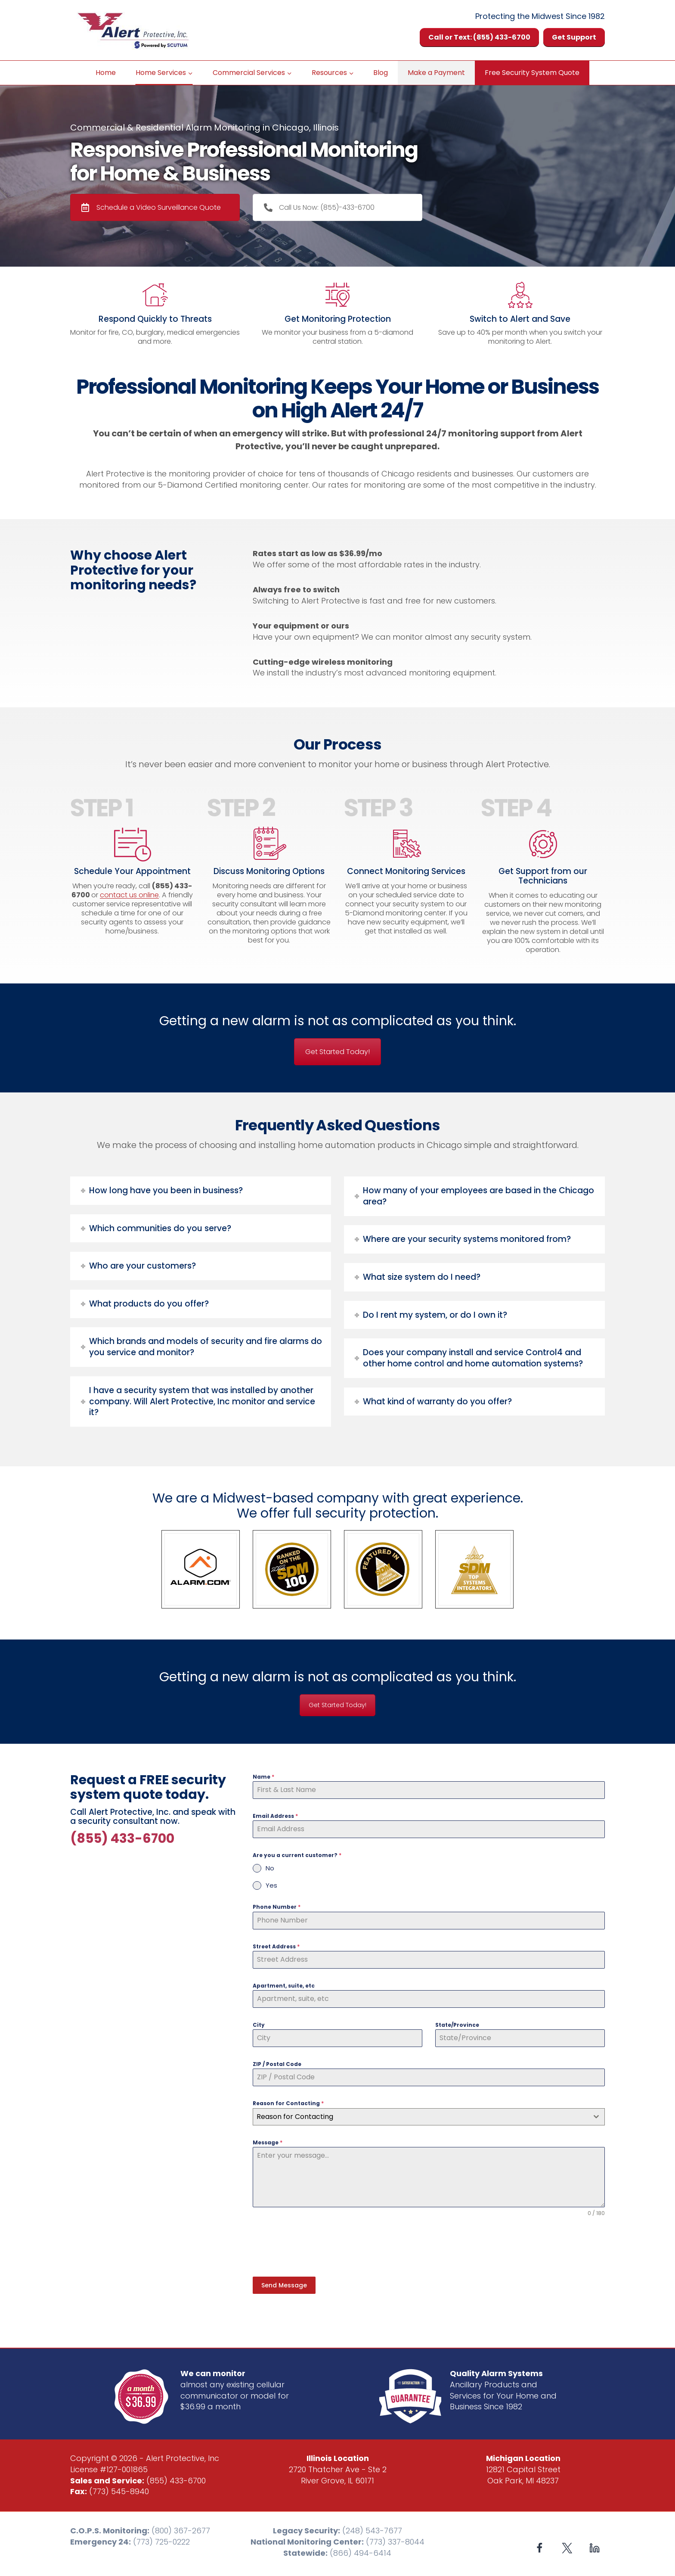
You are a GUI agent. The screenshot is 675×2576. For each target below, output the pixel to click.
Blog (380, 73)
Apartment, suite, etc (284, 1985)
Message (267, 2142)
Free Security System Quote (532, 73)
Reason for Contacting (288, 2103)
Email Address (275, 1816)
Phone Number (276, 1906)
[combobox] (429, 2116)
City (259, 2024)
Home (106, 73)
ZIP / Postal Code (277, 2064)
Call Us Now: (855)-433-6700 (319, 207)
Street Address (276, 1946)
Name (263, 1776)
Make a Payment (436, 73)
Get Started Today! (337, 1052)
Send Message (284, 2285)
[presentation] (318, 2247)
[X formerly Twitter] (567, 2544)
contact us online (129, 895)
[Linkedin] (594, 2544)
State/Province (457, 2024)
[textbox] (420, 2117)
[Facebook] (539, 2544)
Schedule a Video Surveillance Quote (151, 207)
